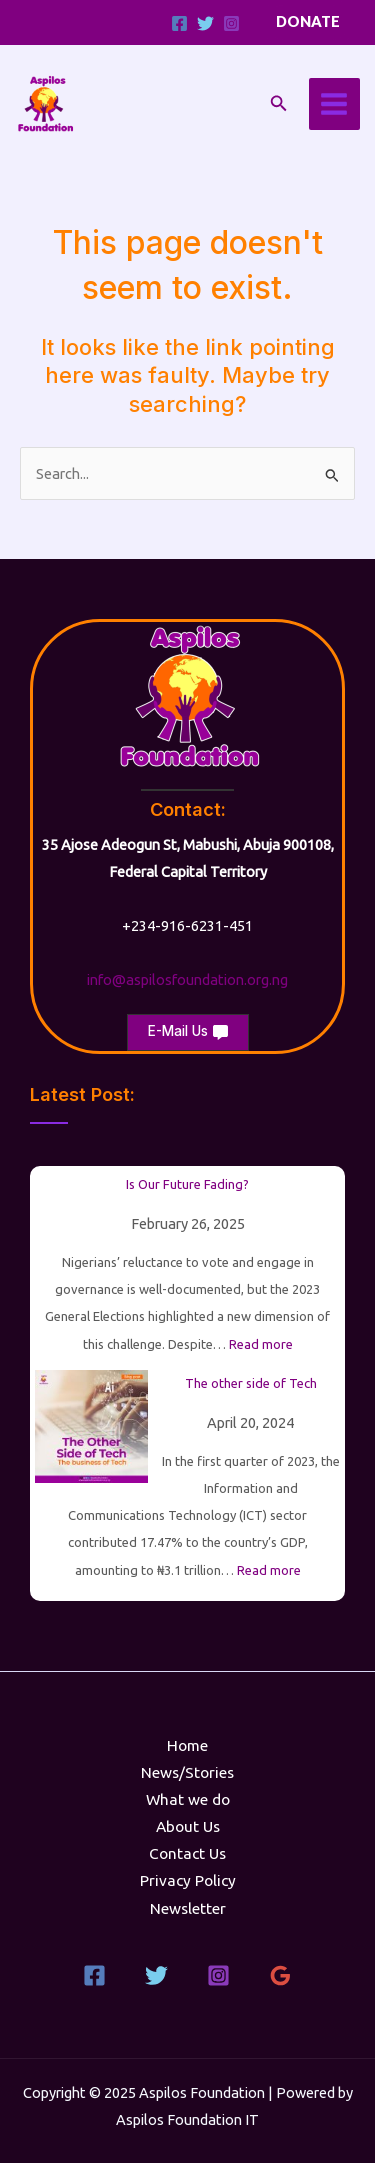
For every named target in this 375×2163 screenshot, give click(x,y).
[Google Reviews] (280, 1975)
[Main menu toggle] (335, 104)
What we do (188, 1799)
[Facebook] (179, 23)
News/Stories (187, 1772)
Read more (261, 1344)
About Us (188, 1826)
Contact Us (187, 1853)
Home (187, 1745)
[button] (308, 22)
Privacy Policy (188, 1880)
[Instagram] (231, 23)
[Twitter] (205, 23)
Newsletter (188, 1908)
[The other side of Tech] (91, 1426)
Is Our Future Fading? (187, 1184)
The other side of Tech (251, 1383)
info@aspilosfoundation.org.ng (187, 979)
